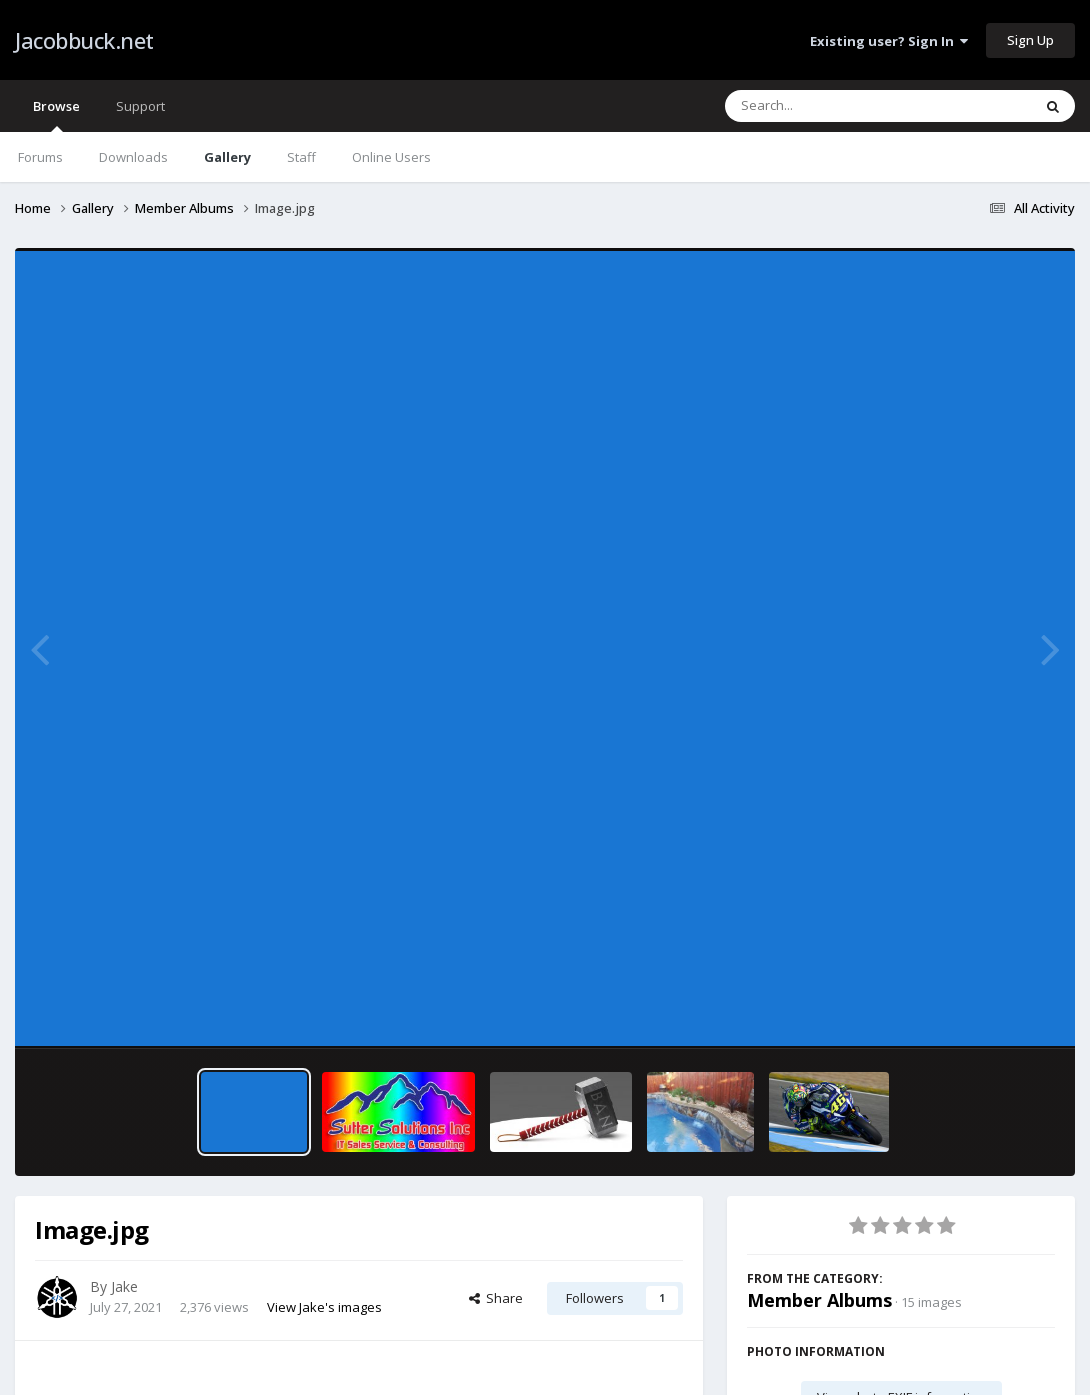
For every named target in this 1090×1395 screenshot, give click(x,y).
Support (140, 106)
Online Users (391, 157)
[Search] (826, 106)
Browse (56, 114)
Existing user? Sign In (889, 41)
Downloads (133, 157)
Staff (301, 157)
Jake (124, 1286)
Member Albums (819, 1300)
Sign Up (1030, 40)
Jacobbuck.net (84, 40)
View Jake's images (324, 1307)
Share (496, 1298)
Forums (40, 157)
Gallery (227, 157)
